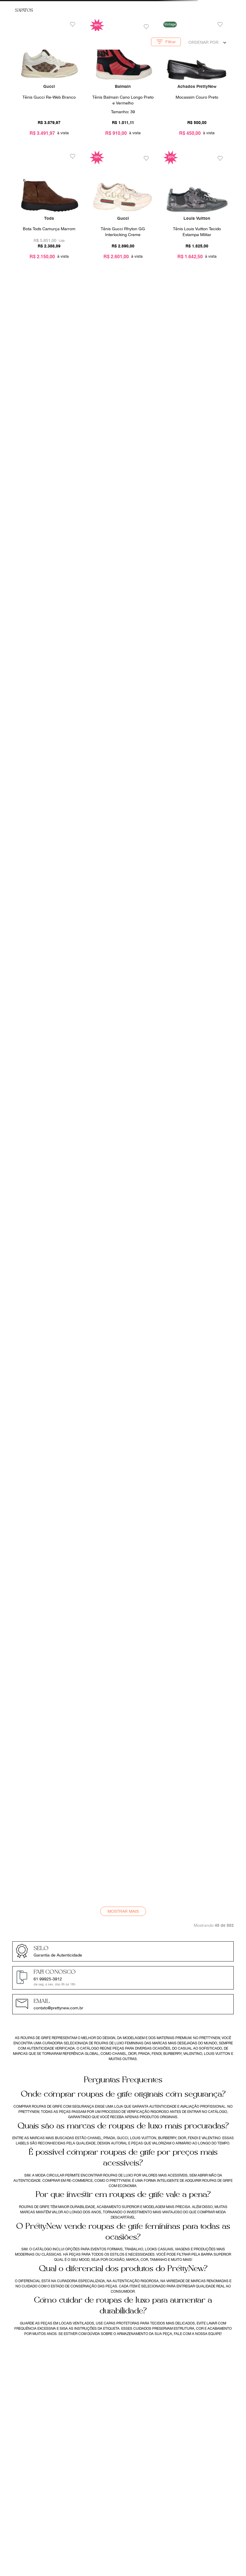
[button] (170, 41)
